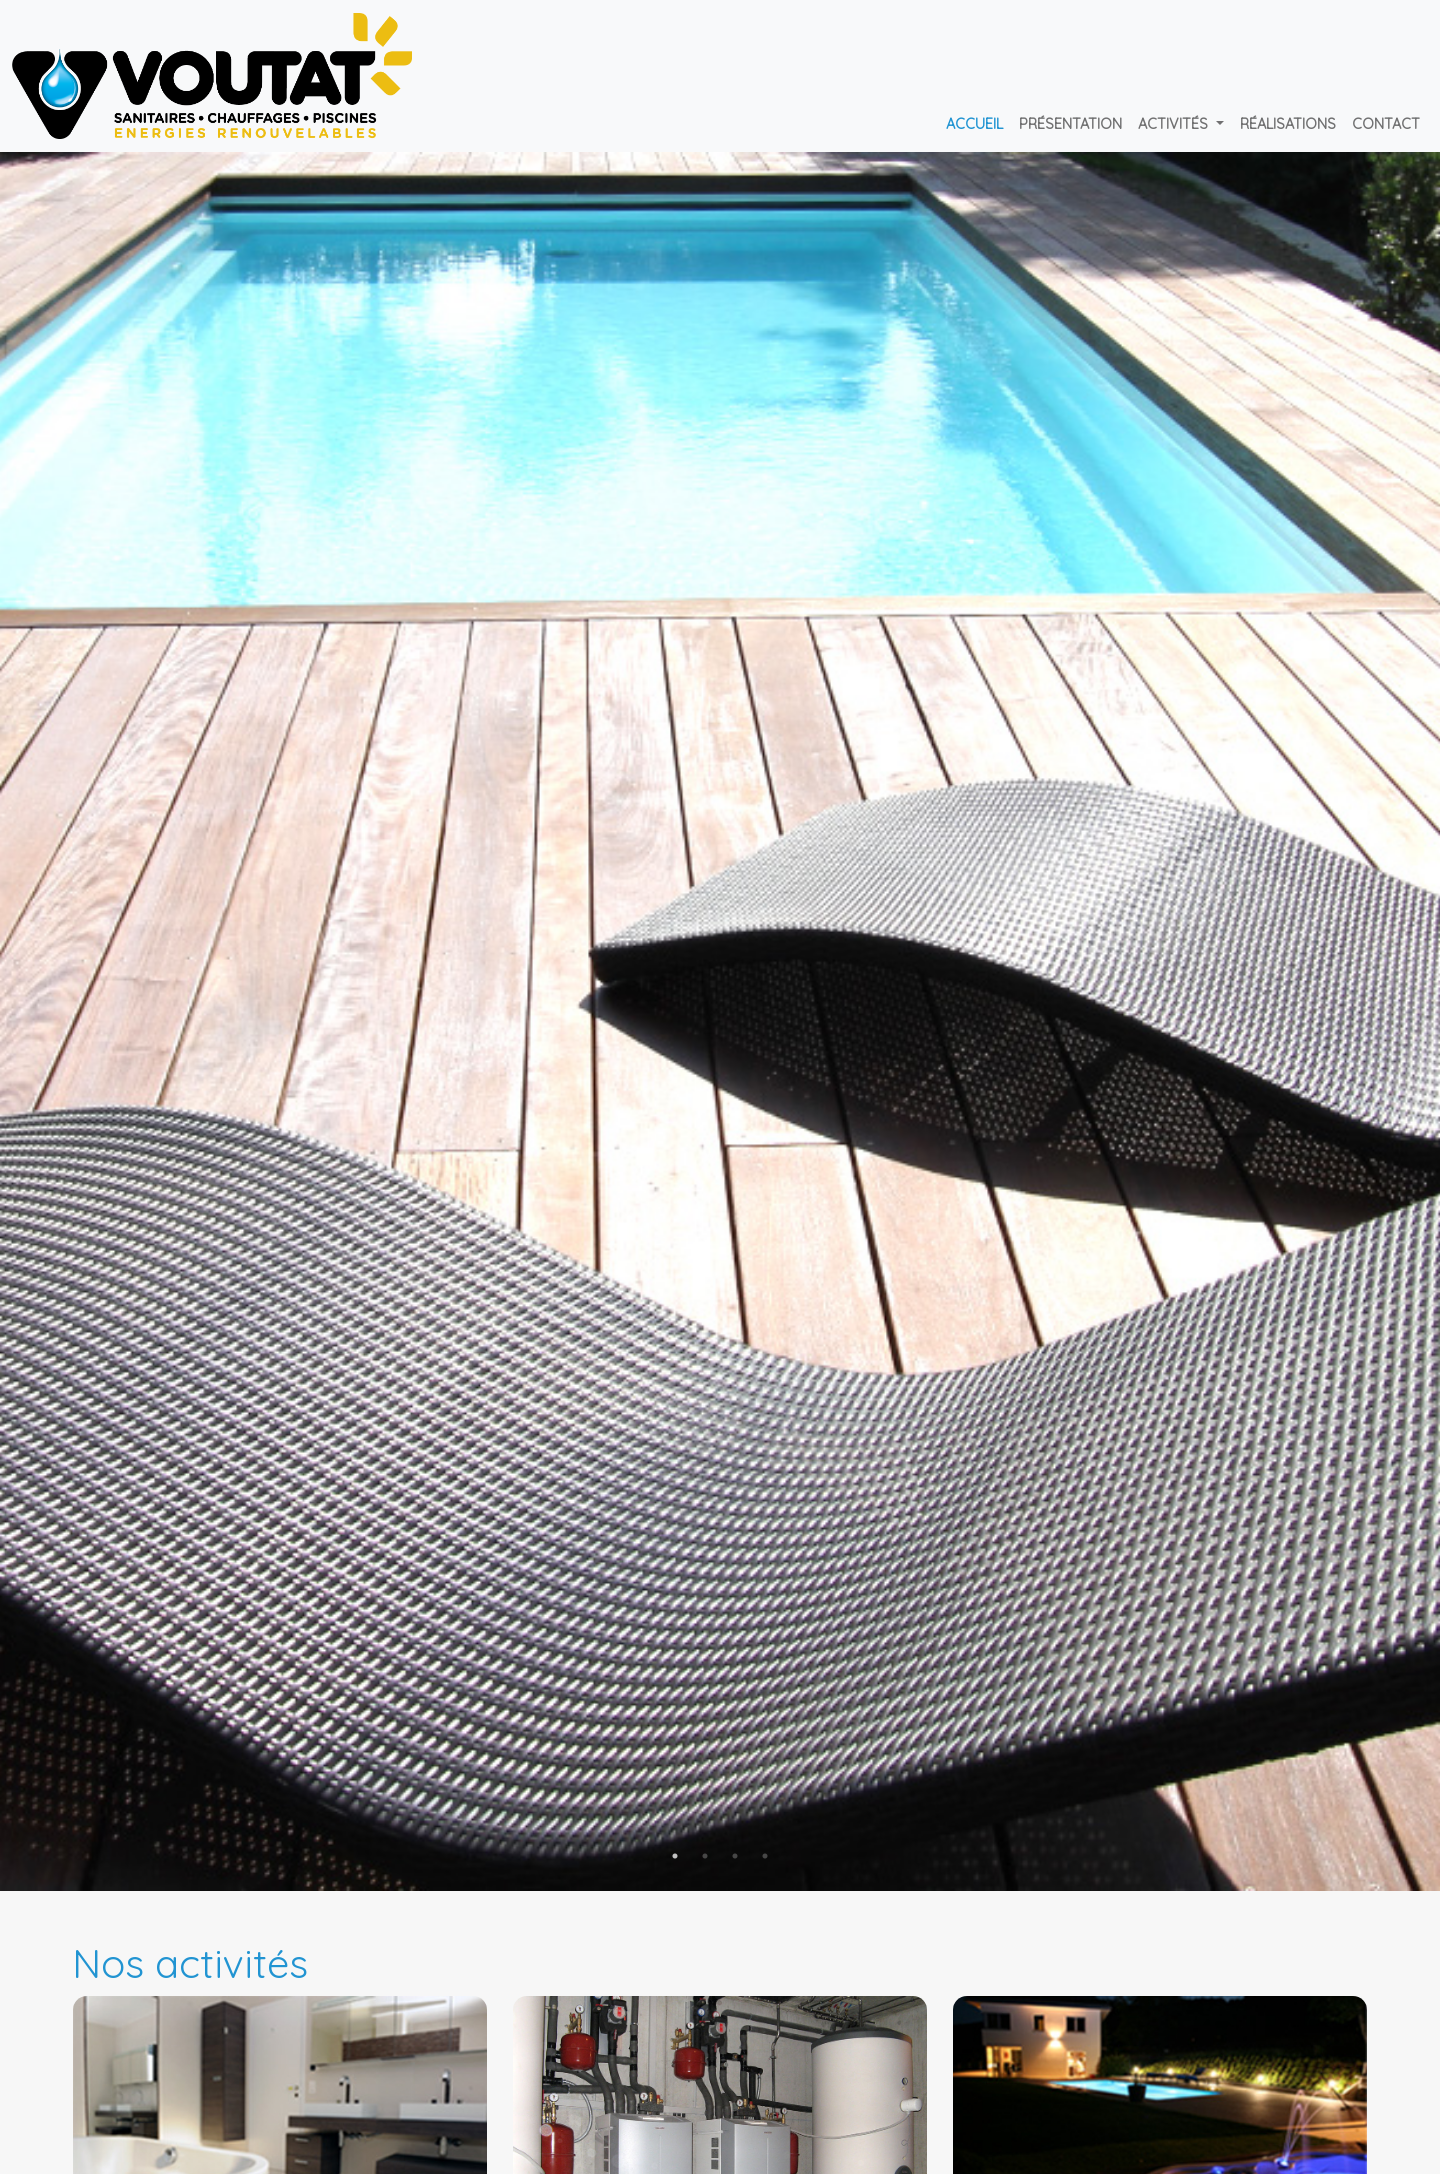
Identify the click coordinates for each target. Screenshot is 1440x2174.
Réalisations (1288, 124)
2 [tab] (705, 1856)
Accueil (974, 124)
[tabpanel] (720, 1021)
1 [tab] (675, 1856)
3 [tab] (735, 1856)
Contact (1386, 124)
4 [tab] (765, 1856)
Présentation (1070, 124)
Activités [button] (1175, 124)
